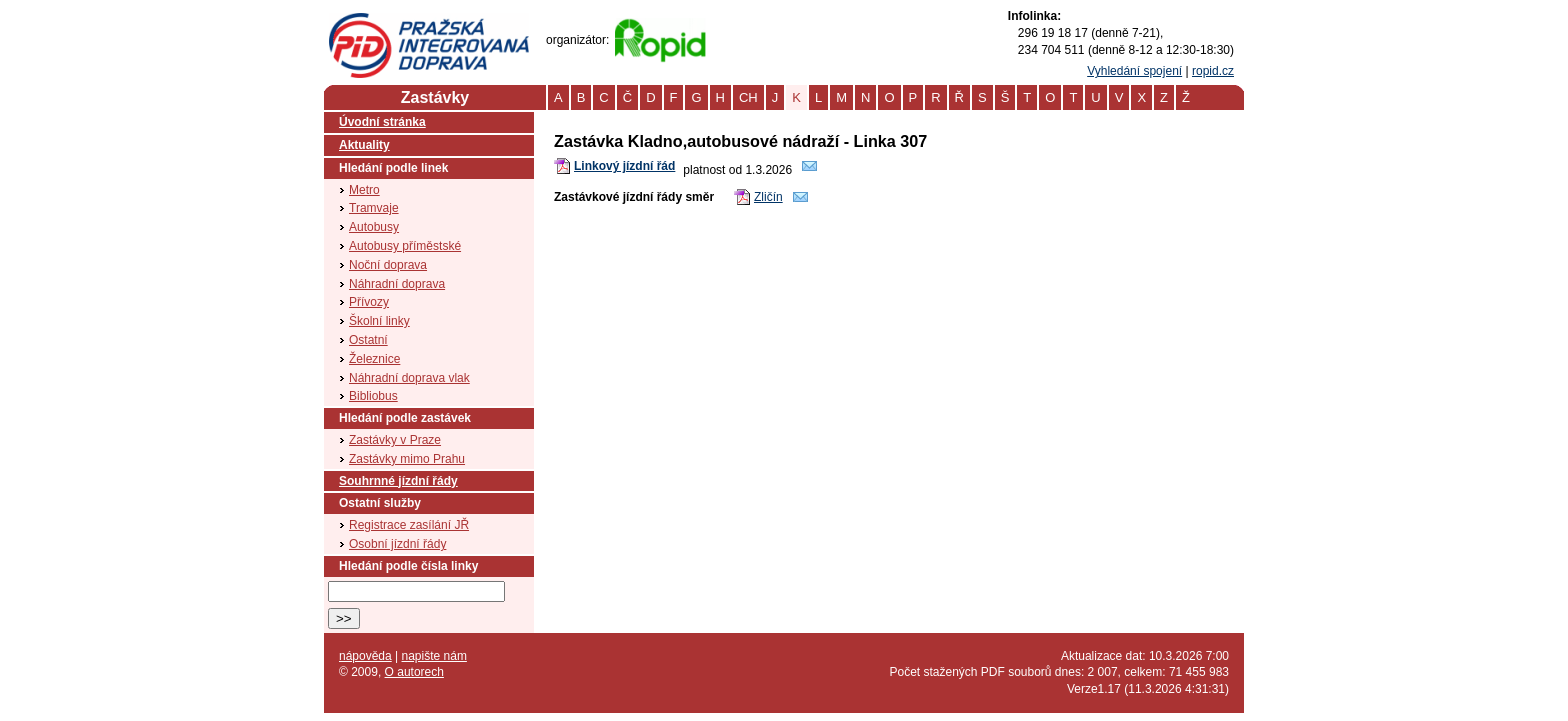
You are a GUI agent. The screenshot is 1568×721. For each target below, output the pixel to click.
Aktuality (364, 145)
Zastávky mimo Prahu (407, 459)
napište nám (434, 656)
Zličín (768, 197)
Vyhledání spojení (1134, 71)
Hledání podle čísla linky (408, 566)
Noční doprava (388, 265)
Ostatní (368, 340)
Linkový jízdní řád (624, 166)
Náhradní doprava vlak (409, 378)
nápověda (365, 656)
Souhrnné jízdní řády (398, 481)
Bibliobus (373, 396)
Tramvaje (374, 208)
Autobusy (374, 227)
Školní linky (379, 321)
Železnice (374, 359)
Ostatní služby (380, 503)
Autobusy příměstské (405, 246)
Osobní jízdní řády (397, 544)
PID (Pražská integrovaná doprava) (428, 21)
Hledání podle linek (393, 168)
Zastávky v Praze (395, 440)
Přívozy (369, 302)
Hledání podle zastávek (405, 418)
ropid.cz (1213, 71)
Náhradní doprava (397, 284)
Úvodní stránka (382, 122)
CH (748, 97)
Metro (364, 190)
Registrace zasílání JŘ (409, 525)
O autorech (414, 672)
